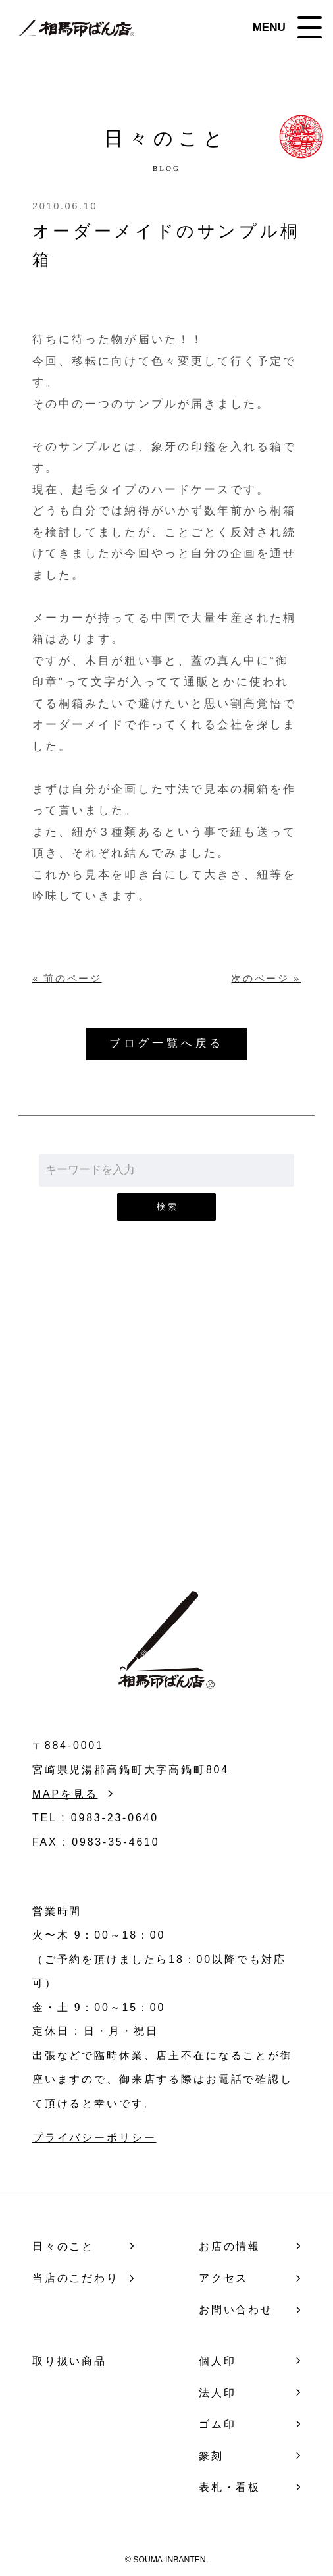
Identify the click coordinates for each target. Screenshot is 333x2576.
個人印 (217, 2361)
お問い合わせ (167, 1441)
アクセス (223, 2278)
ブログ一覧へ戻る (166, 1043)
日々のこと (63, 2246)
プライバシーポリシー (94, 2137)
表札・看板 (230, 2487)
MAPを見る (65, 1794)
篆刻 (211, 2455)
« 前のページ (67, 979)
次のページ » (266, 979)
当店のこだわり (75, 2278)
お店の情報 (230, 2246)
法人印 (217, 2392)
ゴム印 (217, 2424)
